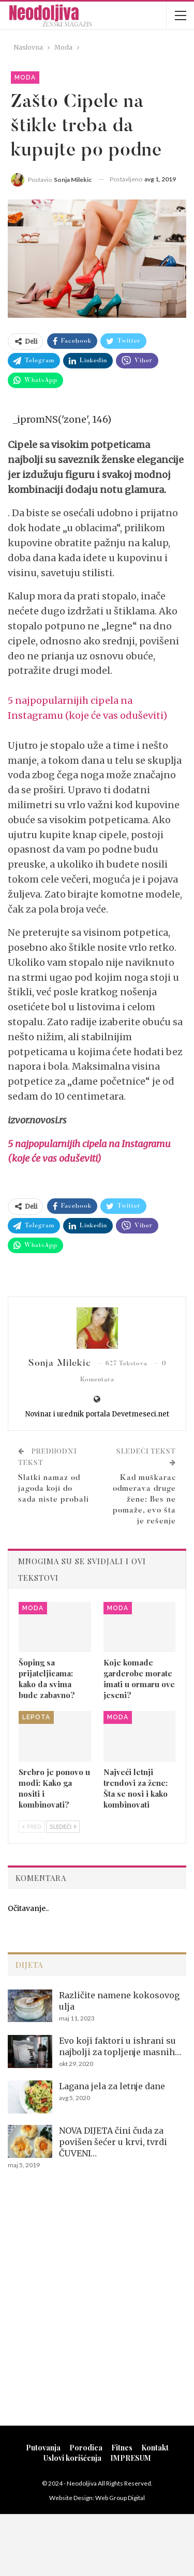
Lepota (36, 1717)
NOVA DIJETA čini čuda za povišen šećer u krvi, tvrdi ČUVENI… (113, 2141)
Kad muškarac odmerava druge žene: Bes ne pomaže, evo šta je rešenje (144, 1499)
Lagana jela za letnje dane (112, 2086)
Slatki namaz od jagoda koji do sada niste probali (53, 1489)
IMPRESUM (130, 2458)
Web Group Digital (120, 2498)
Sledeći (63, 1826)
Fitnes (121, 2447)
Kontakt (155, 2447)
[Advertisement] (97, 2311)
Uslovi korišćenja (72, 2458)
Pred (31, 1826)
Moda (25, 77)
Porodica (85, 2447)
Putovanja (43, 2447)
